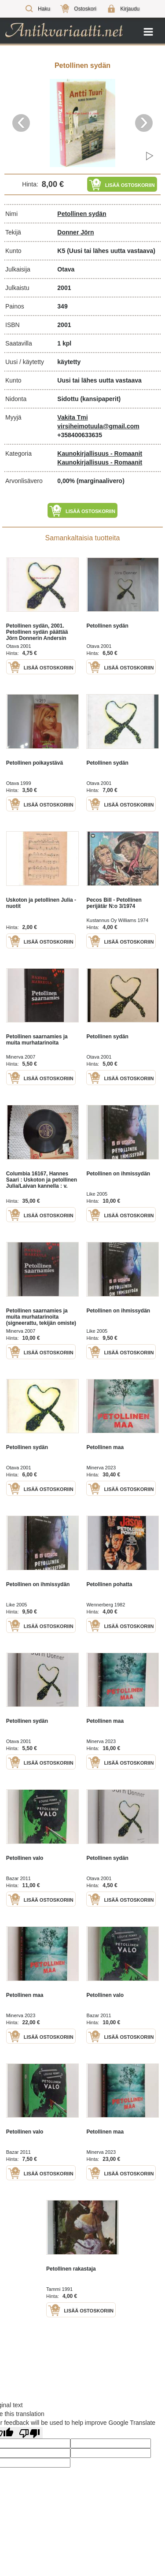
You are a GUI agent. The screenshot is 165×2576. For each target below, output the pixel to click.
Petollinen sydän (81, 213)
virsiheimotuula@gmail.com (98, 426)
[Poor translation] (29, 2432)
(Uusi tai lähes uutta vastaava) (111, 250)
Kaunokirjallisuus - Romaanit (99, 453)
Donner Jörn (75, 232)
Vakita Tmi (72, 417)
